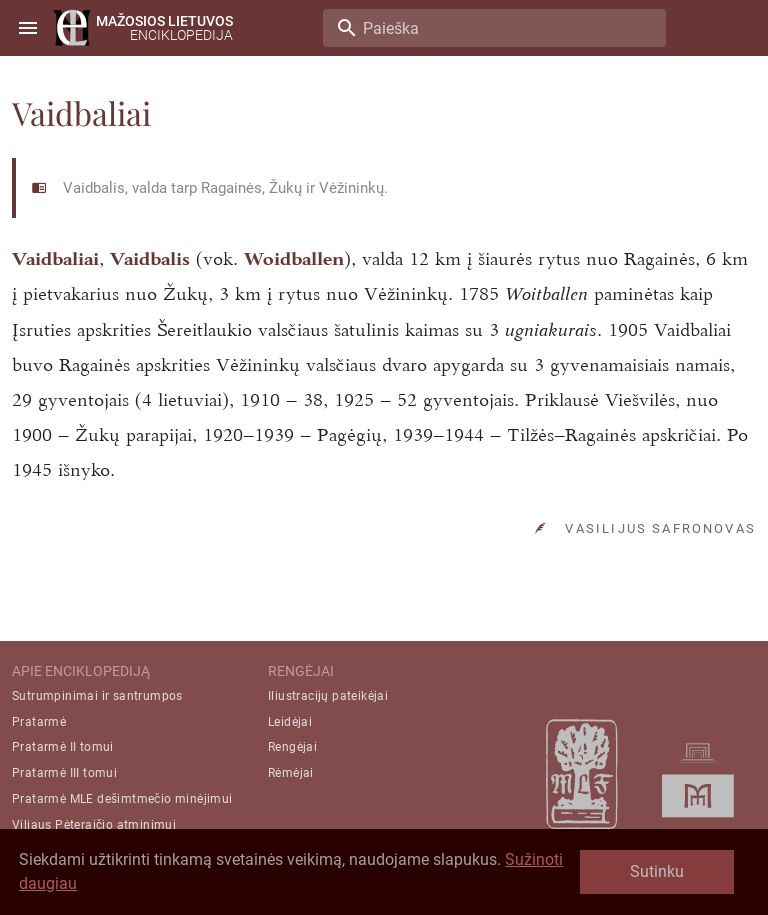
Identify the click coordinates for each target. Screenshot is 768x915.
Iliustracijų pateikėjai (328, 696)
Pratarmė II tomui (63, 747)
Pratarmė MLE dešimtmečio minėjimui (122, 799)
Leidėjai (290, 722)
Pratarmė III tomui (64, 773)
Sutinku (657, 871)
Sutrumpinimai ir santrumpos (97, 696)
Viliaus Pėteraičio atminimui (94, 825)
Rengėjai (292, 747)
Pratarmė (39, 722)
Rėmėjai (291, 773)
